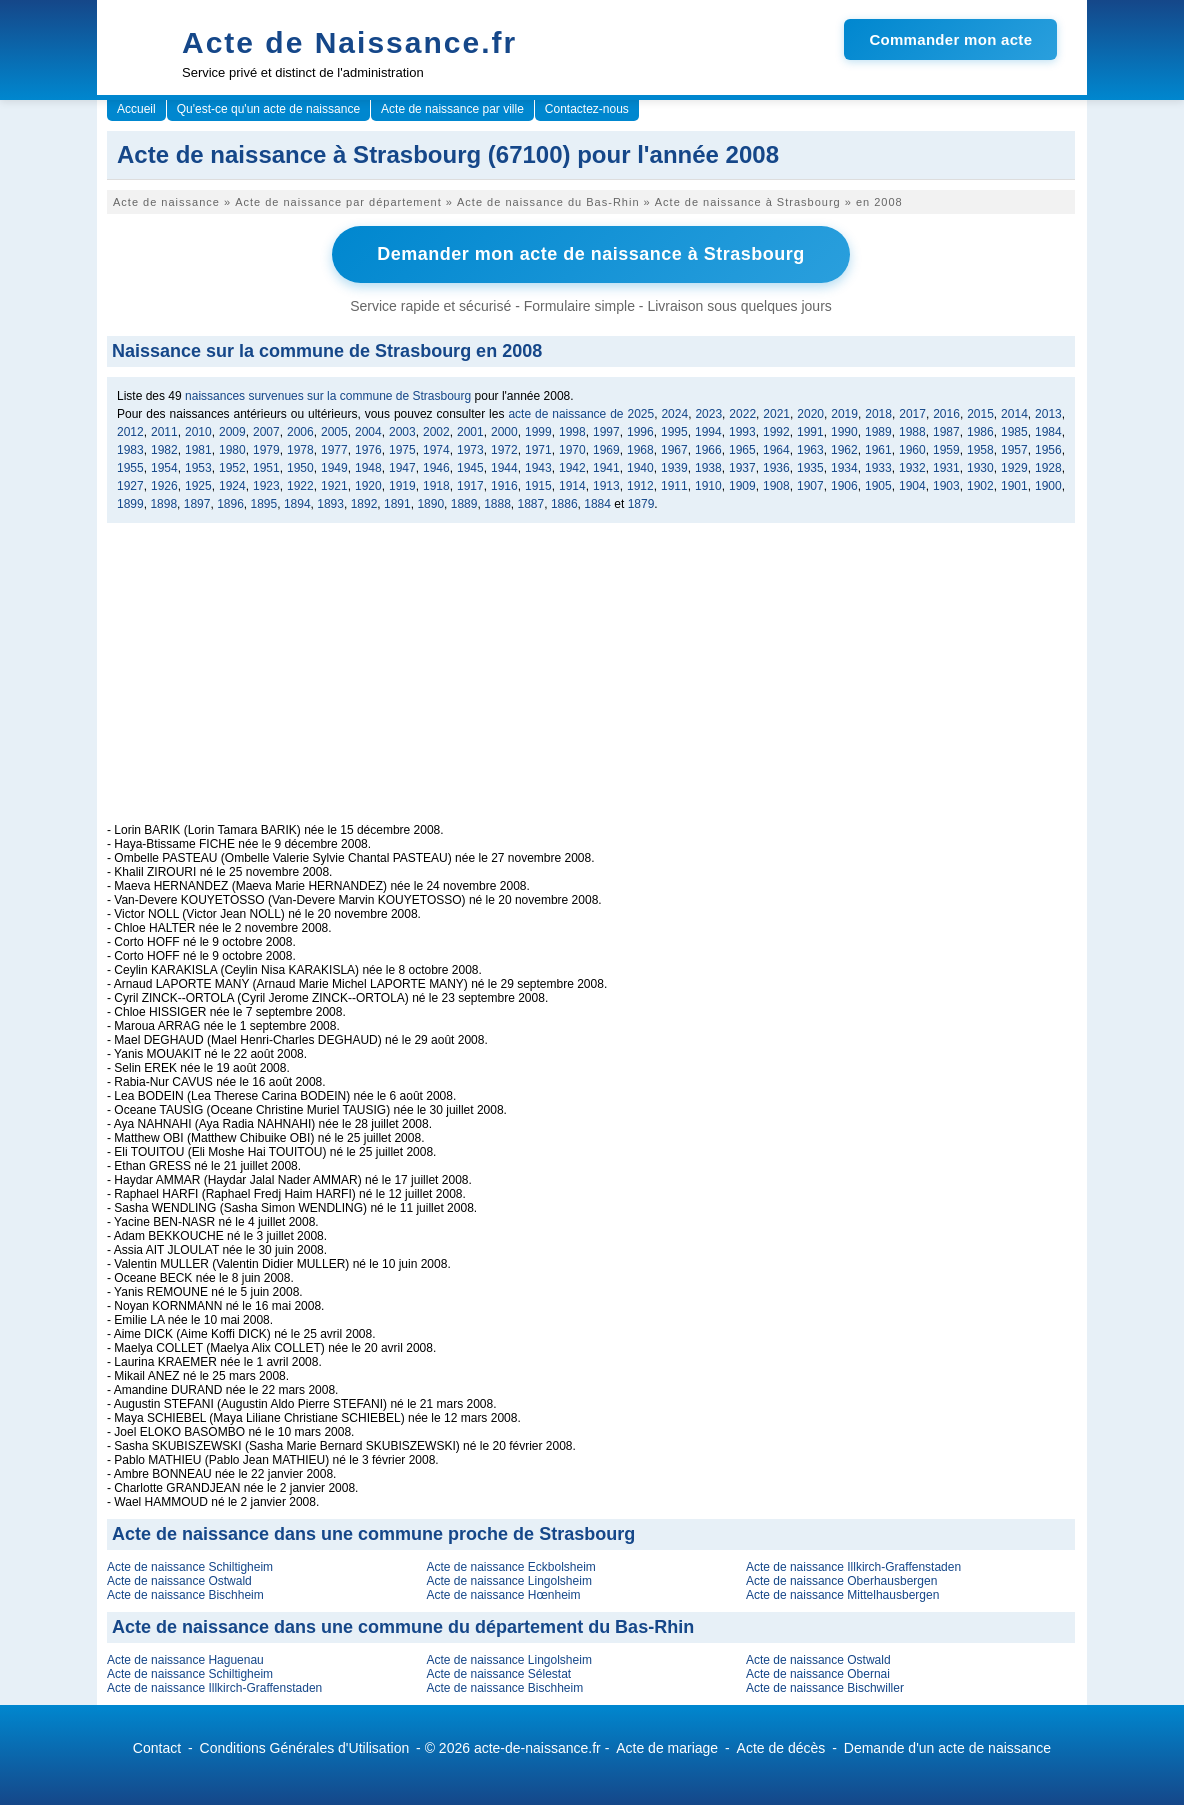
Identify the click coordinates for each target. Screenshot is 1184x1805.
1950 (300, 468)
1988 (912, 432)
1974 (436, 450)
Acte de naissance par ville (452, 109)
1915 (538, 486)
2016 (946, 414)
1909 (742, 486)
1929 (1014, 468)
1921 (334, 486)
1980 (232, 450)
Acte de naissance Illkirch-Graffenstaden (853, 1567)
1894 (297, 504)
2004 (368, 432)
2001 (470, 432)
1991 (810, 432)
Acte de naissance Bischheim (185, 1595)
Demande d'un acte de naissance (947, 1748)
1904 (912, 486)
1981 (198, 450)
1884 (597, 504)
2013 (1048, 414)
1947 (402, 468)
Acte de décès (781, 1748)
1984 (1048, 432)
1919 (402, 486)
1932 (912, 468)
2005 (334, 432)
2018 (878, 414)
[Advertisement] (591, 683)
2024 (674, 414)
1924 (232, 486)
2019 (844, 414)
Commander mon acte (950, 39)
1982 (164, 450)
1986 (980, 432)
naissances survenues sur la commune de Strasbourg (328, 396)
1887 (531, 504)
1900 (1048, 486)
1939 (674, 468)
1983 (130, 450)
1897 (197, 504)
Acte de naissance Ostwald (179, 1581)
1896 (230, 504)
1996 (640, 432)
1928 (1048, 468)
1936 (776, 468)
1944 (504, 468)
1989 (878, 432)
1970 (572, 450)
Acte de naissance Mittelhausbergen (842, 1595)
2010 (198, 432)
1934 (844, 468)
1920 (368, 486)
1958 (980, 450)
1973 (470, 450)
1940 (640, 468)
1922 (300, 486)
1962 (844, 450)
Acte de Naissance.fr (349, 42)
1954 (164, 468)
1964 (776, 450)
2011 (164, 432)
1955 (130, 468)
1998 (572, 432)
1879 (641, 504)
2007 (266, 432)
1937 (742, 468)
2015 (980, 414)
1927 (130, 486)
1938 (708, 468)
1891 (397, 504)
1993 (742, 432)
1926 (164, 486)
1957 (1014, 450)
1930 (980, 468)
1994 (708, 432)
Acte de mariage (667, 1748)
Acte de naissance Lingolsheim (508, 1581)
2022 (742, 414)
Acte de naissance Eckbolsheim (510, 1567)
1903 (946, 486)
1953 (198, 468)
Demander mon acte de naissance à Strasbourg (591, 254)
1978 (300, 450)
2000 (504, 432)
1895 (264, 504)
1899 (130, 504)
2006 (300, 432)
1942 (572, 468)
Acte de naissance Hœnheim (503, 1595)
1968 (640, 450)
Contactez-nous (587, 109)
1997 (606, 432)
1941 (606, 468)
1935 (810, 468)
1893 (330, 504)
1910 (708, 486)
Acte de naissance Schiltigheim (190, 1567)
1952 (232, 468)
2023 (708, 414)
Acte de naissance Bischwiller (825, 1688)
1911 (674, 486)
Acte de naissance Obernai (818, 1674)
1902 (980, 486)
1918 (436, 486)
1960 (912, 450)
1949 (334, 468)
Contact (157, 1748)
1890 (430, 504)
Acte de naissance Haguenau (185, 1660)
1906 (844, 486)
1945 (470, 468)
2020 (810, 414)
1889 (464, 504)
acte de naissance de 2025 (581, 414)
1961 (878, 450)
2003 (402, 432)
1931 (946, 468)
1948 (368, 468)
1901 (1014, 486)
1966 (708, 450)
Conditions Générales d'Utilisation (305, 1748)
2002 (436, 432)
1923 (266, 486)
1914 (572, 486)
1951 (266, 468)
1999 (538, 432)
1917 (470, 486)
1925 (198, 486)
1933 (878, 468)
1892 (364, 504)
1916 (504, 486)
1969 (606, 450)
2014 (1014, 414)
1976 (368, 450)
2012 (130, 432)
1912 (640, 486)
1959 (946, 450)
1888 (497, 504)
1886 (564, 504)
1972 (504, 450)
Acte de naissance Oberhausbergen (841, 1581)
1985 (1014, 432)
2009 (232, 432)
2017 (912, 414)
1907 (810, 486)
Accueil (136, 109)
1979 (266, 450)
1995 (674, 432)
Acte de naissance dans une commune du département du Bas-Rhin (403, 1627)
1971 (538, 450)
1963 (810, 450)
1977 (334, 450)
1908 (776, 486)
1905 (878, 486)
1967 (674, 450)
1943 (538, 468)
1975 (402, 450)
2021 (776, 414)
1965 (742, 450)
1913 (606, 486)
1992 (776, 432)
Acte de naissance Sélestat (498, 1674)
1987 (946, 432)
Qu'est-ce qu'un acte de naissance (268, 109)
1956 (1048, 450)
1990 (844, 432)
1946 (436, 468)
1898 (163, 504)
